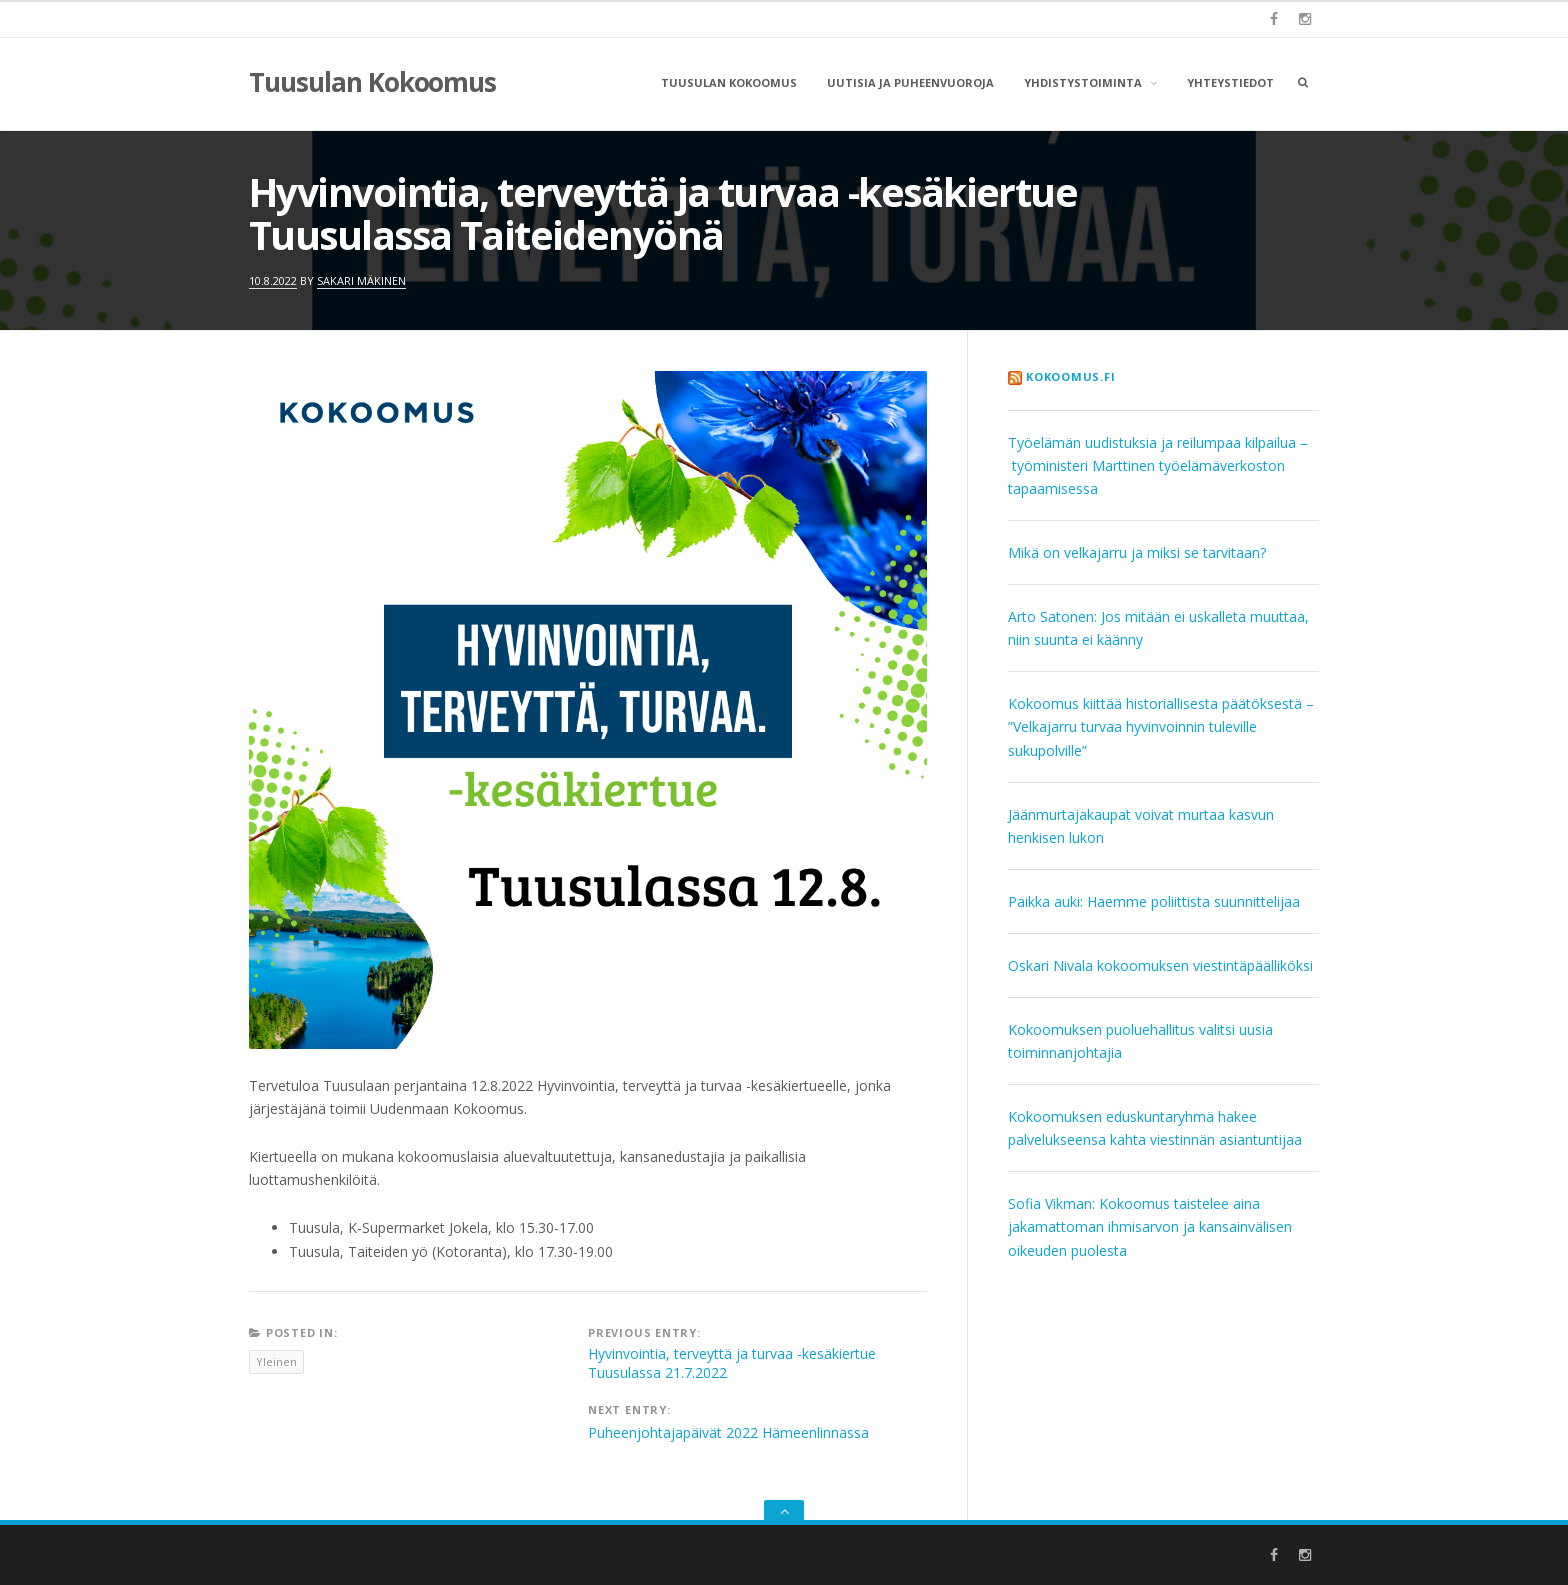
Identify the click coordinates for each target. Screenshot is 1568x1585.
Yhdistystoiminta (1083, 82)
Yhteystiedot (1230, 82)
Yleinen (276, 1361)
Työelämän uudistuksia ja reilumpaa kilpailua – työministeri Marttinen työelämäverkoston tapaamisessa (1158, 465)
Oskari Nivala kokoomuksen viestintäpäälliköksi (1160, 965)
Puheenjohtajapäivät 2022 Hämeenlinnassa (728, 1432)
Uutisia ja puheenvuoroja (910, 82)
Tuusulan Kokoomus (372, 82)
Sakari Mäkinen (361, 280)
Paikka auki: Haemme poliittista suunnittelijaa (1154, 901)
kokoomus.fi (1070, 376)
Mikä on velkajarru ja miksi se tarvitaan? (1137, 552)
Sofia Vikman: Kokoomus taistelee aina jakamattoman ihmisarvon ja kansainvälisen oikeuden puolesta (1150, 1226)
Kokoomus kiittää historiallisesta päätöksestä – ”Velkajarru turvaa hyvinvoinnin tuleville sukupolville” (1161, 726)
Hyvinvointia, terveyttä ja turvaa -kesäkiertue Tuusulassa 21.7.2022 (732, 1363)
